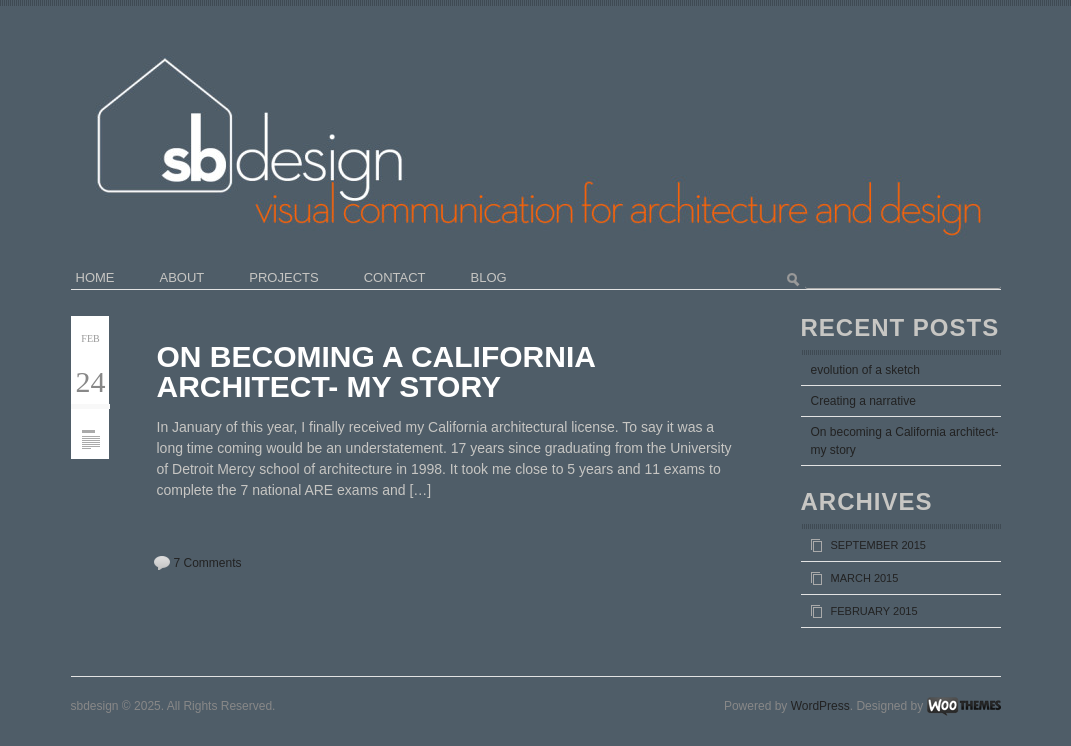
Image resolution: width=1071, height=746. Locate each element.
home (95, 277)
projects (283, 277)
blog (489, 277)
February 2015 (874, 611)
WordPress (820, 706)
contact (395, 277)
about (182, 277)
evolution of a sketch (865, 370)
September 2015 (878, 545)
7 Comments (208, 563)
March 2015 (865, 578)
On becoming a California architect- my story (376, 371)
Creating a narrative (863, 401)
